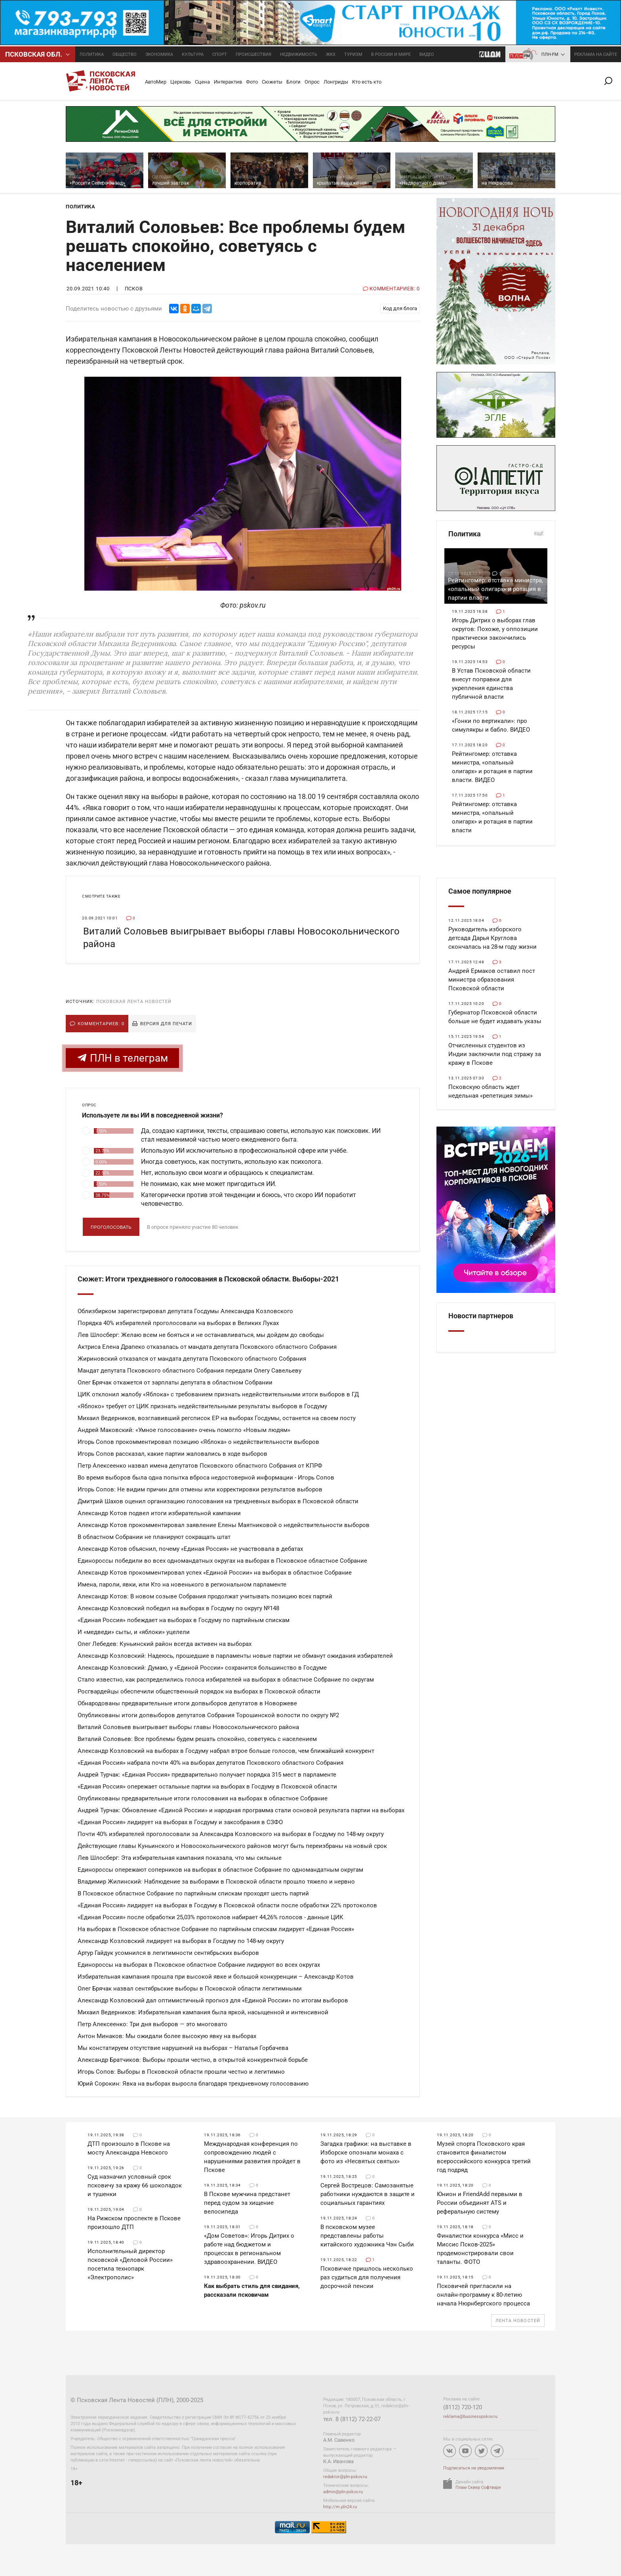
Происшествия (253, 54)
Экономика (159, 54)
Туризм (353, 54)
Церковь (180, 82)
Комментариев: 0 (101, 1023)
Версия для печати (166, 1023)
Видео (426, 54)
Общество (124, 54)
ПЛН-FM (549, 54)
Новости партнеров (480, 1316)
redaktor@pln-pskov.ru (345, 2476)
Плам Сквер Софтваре (478, 2487)
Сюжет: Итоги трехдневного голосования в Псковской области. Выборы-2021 (208, 1279)
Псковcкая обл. (33, 54)
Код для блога (400, 308)
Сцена (202, 82)
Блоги (293, 82)
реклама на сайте (595, 54)
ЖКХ (330, 54)
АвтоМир (155, 82)
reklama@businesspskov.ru (470, 2416)
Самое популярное (479, 891)
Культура (193, 54)
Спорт (219, 54)
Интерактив (228, 82)
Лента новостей (517, 2320)
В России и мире (391, 54)
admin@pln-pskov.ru (343, 2491)
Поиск (611, 81)
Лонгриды (336, 82)
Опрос (312, 82)
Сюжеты (272, 82)
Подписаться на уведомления (473, 2468)
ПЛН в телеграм (122, 1058)
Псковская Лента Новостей (133, 1001)
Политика (92, 54)
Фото (252, 82)
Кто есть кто (366, 82)
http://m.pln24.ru (340, 2506)
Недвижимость (298, 54)
